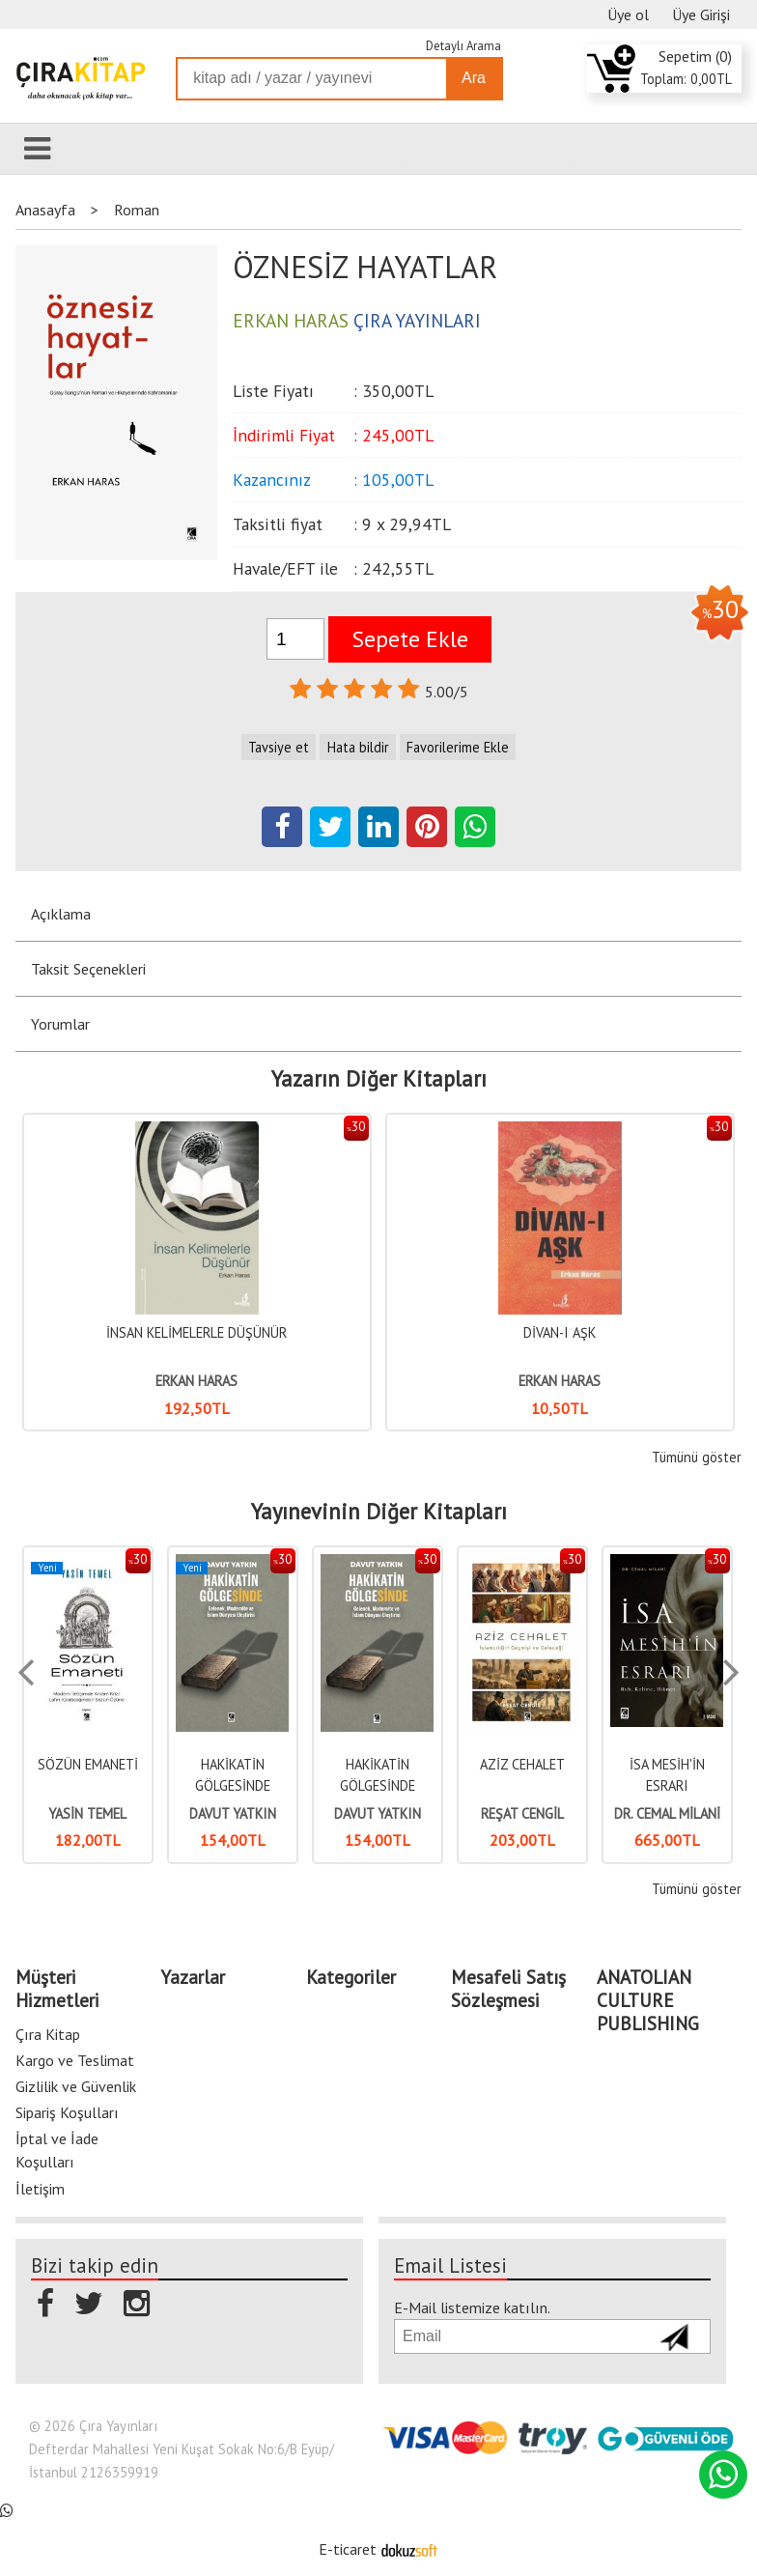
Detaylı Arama (463, 46)
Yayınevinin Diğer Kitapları (379, 1511)
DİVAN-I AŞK (559, 1332)
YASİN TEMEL (87, 1813)
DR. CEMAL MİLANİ (667, 1813)
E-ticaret (348, 2549)
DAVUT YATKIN (232, 1813)
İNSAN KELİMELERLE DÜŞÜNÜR (196, 1332)
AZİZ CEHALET (522, 1764)
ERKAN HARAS (196, 1381)
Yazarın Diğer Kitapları (379, 1078)
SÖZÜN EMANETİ (88, 1764)
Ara (474, 78)
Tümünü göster (697, 1457)
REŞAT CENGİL (522, 1813)
